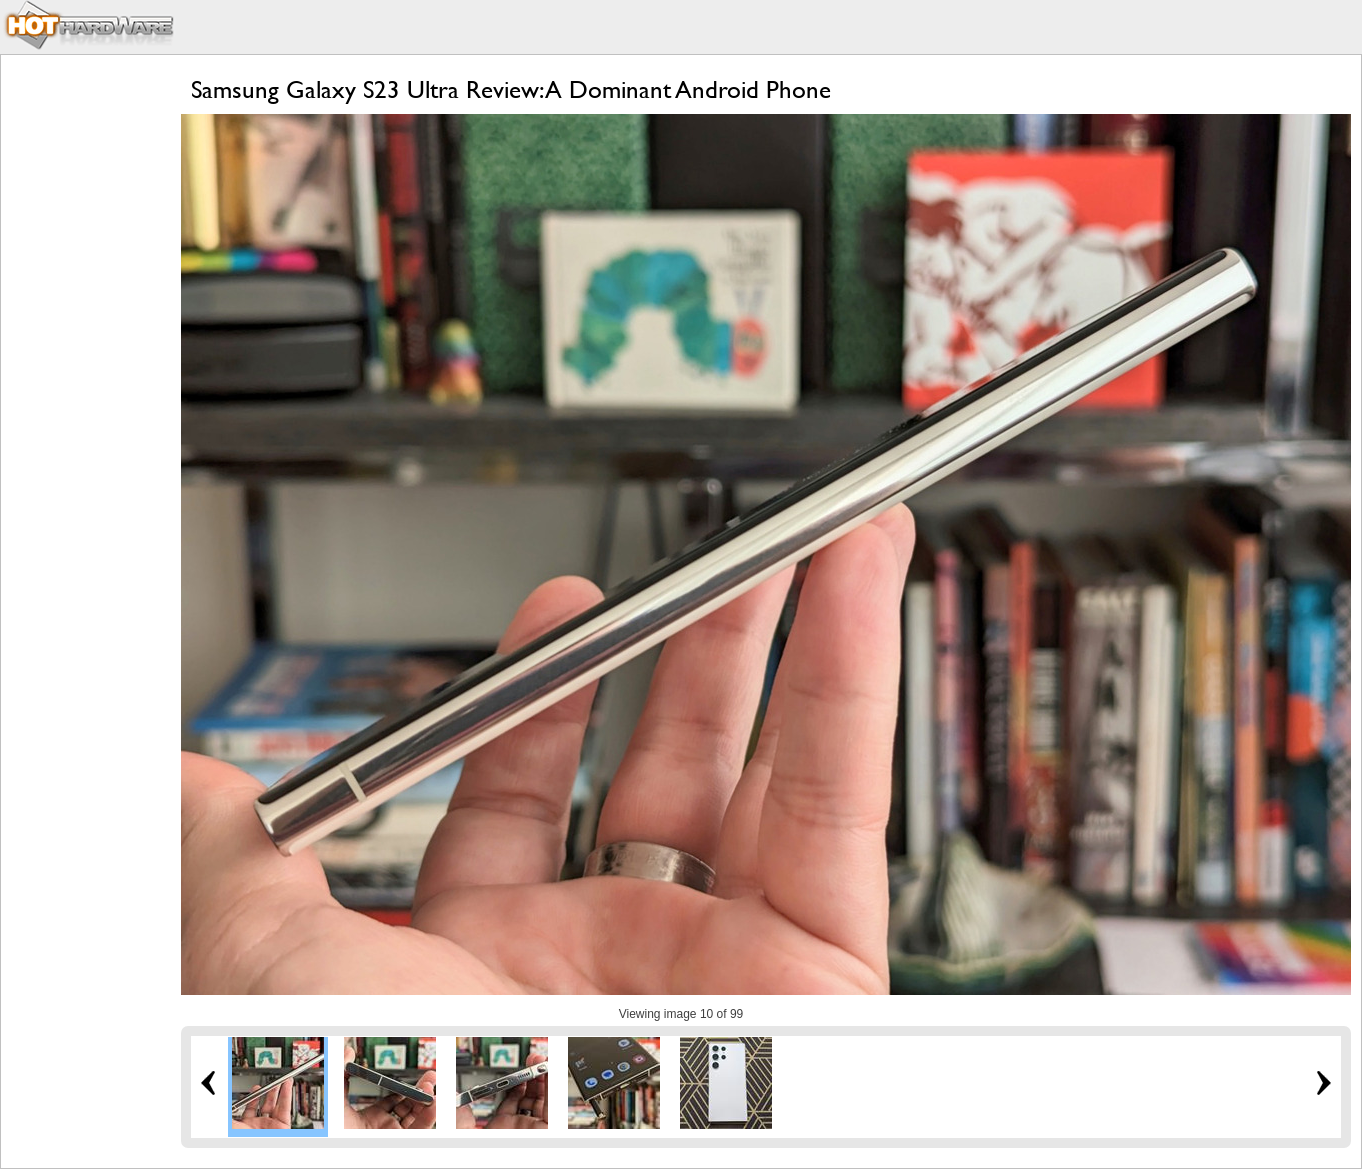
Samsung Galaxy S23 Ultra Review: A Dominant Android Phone (511, 89)
